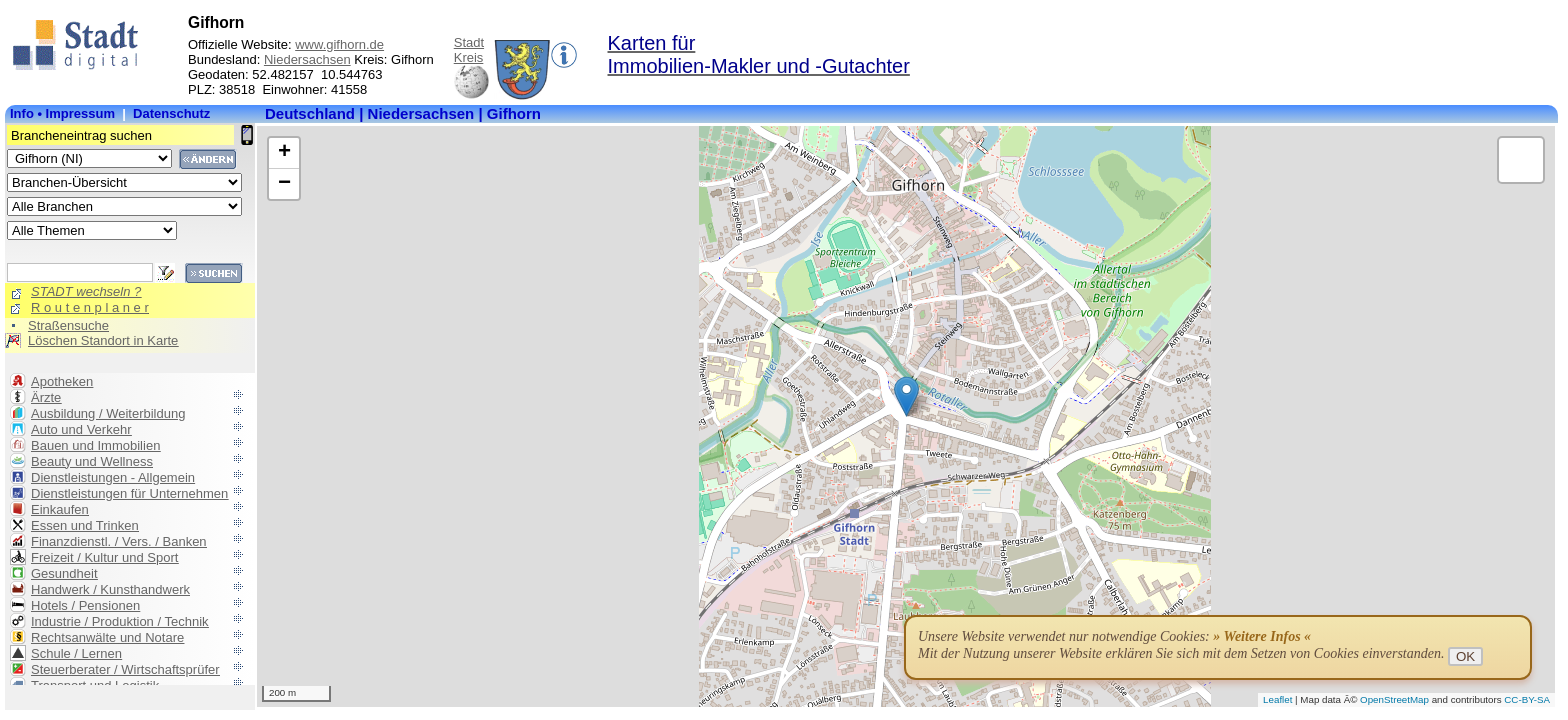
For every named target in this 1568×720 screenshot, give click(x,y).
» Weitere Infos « (1262, 636)
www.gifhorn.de (339, 44)
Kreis (469, 57)
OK (1465, 656)
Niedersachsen (307, 59)
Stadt (469, 42)
